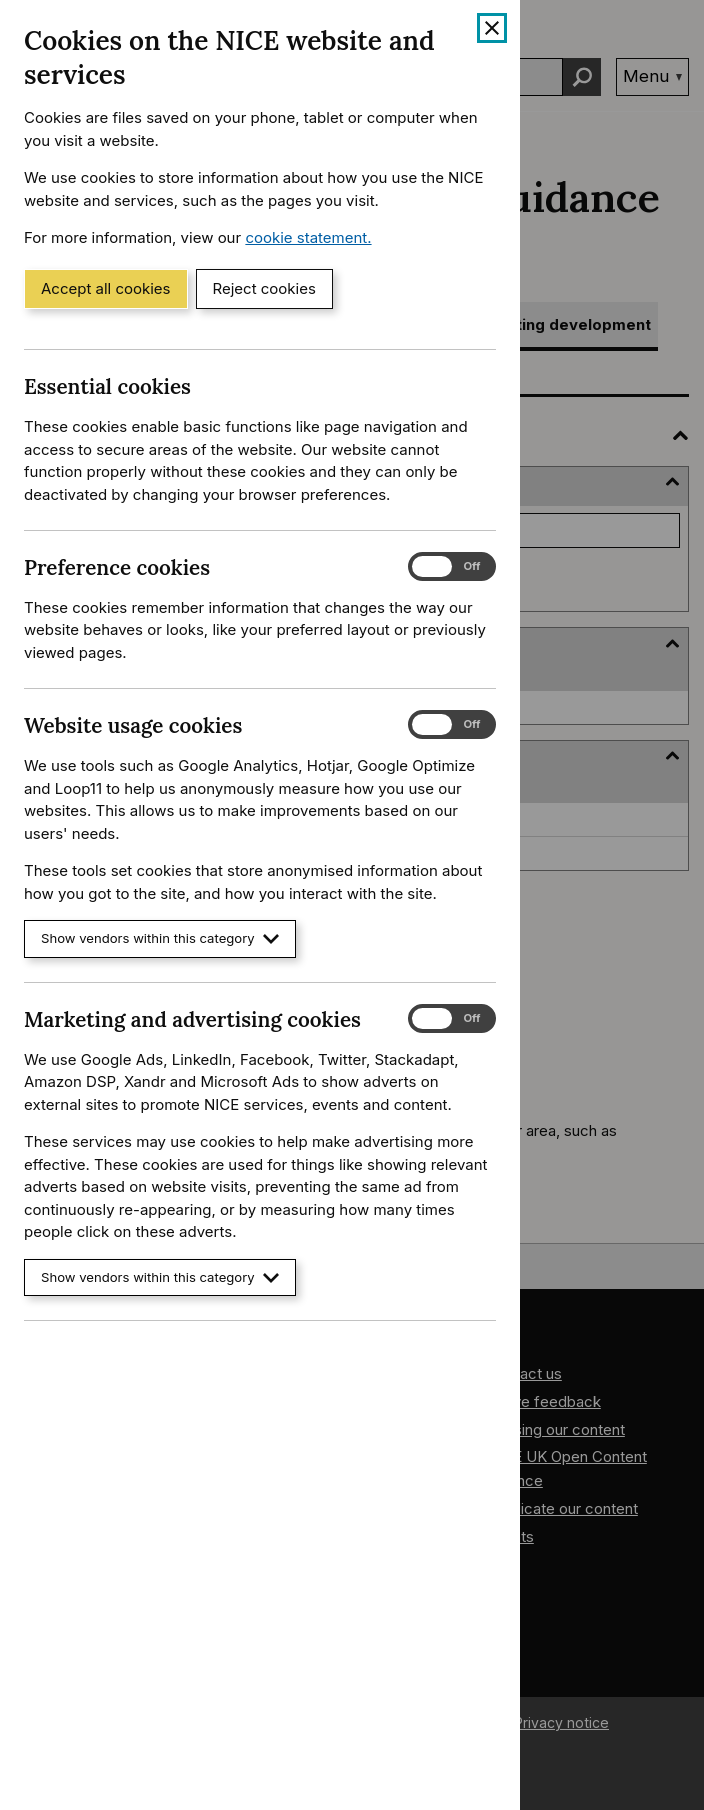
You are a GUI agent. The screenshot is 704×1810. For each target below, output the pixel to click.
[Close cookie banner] (492, 28)
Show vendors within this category (160, 938)
